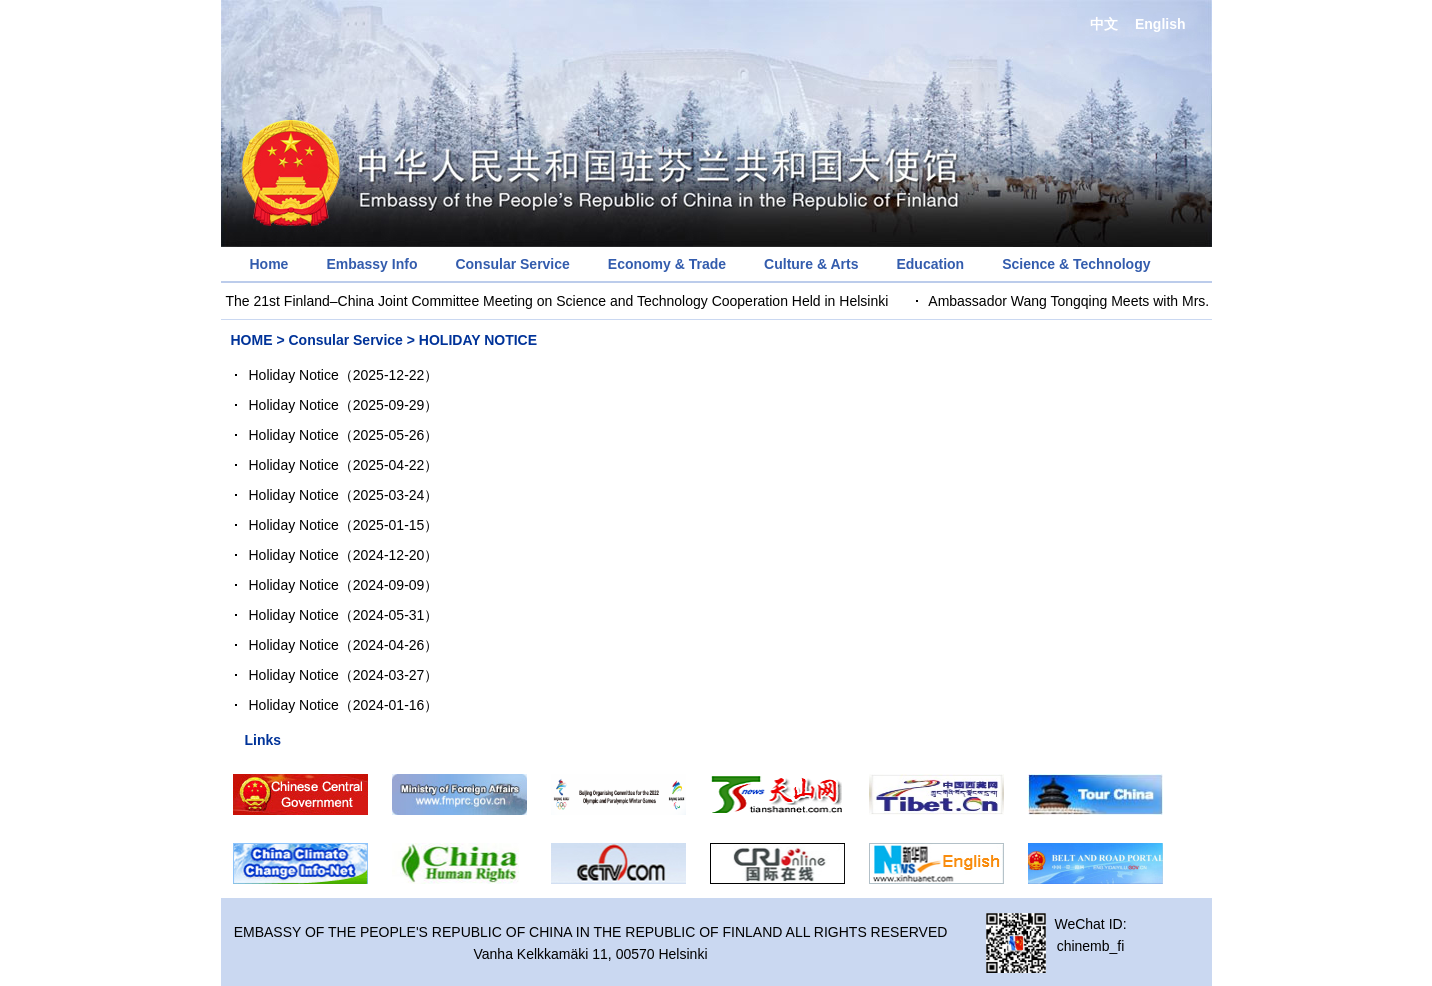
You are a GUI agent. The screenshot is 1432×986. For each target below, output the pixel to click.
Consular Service (512, 264)
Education (930, 264)
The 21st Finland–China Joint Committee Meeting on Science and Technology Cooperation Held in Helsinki (558, 301)
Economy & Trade (667, 264)
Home (269, 264)
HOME (252, 340)
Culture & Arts (811, 264)
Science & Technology (1076, 264)
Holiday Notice (294, 375)
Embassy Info (371, 264)
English (1160, 24)
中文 (1104, 24)
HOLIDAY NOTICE (478, 340)
